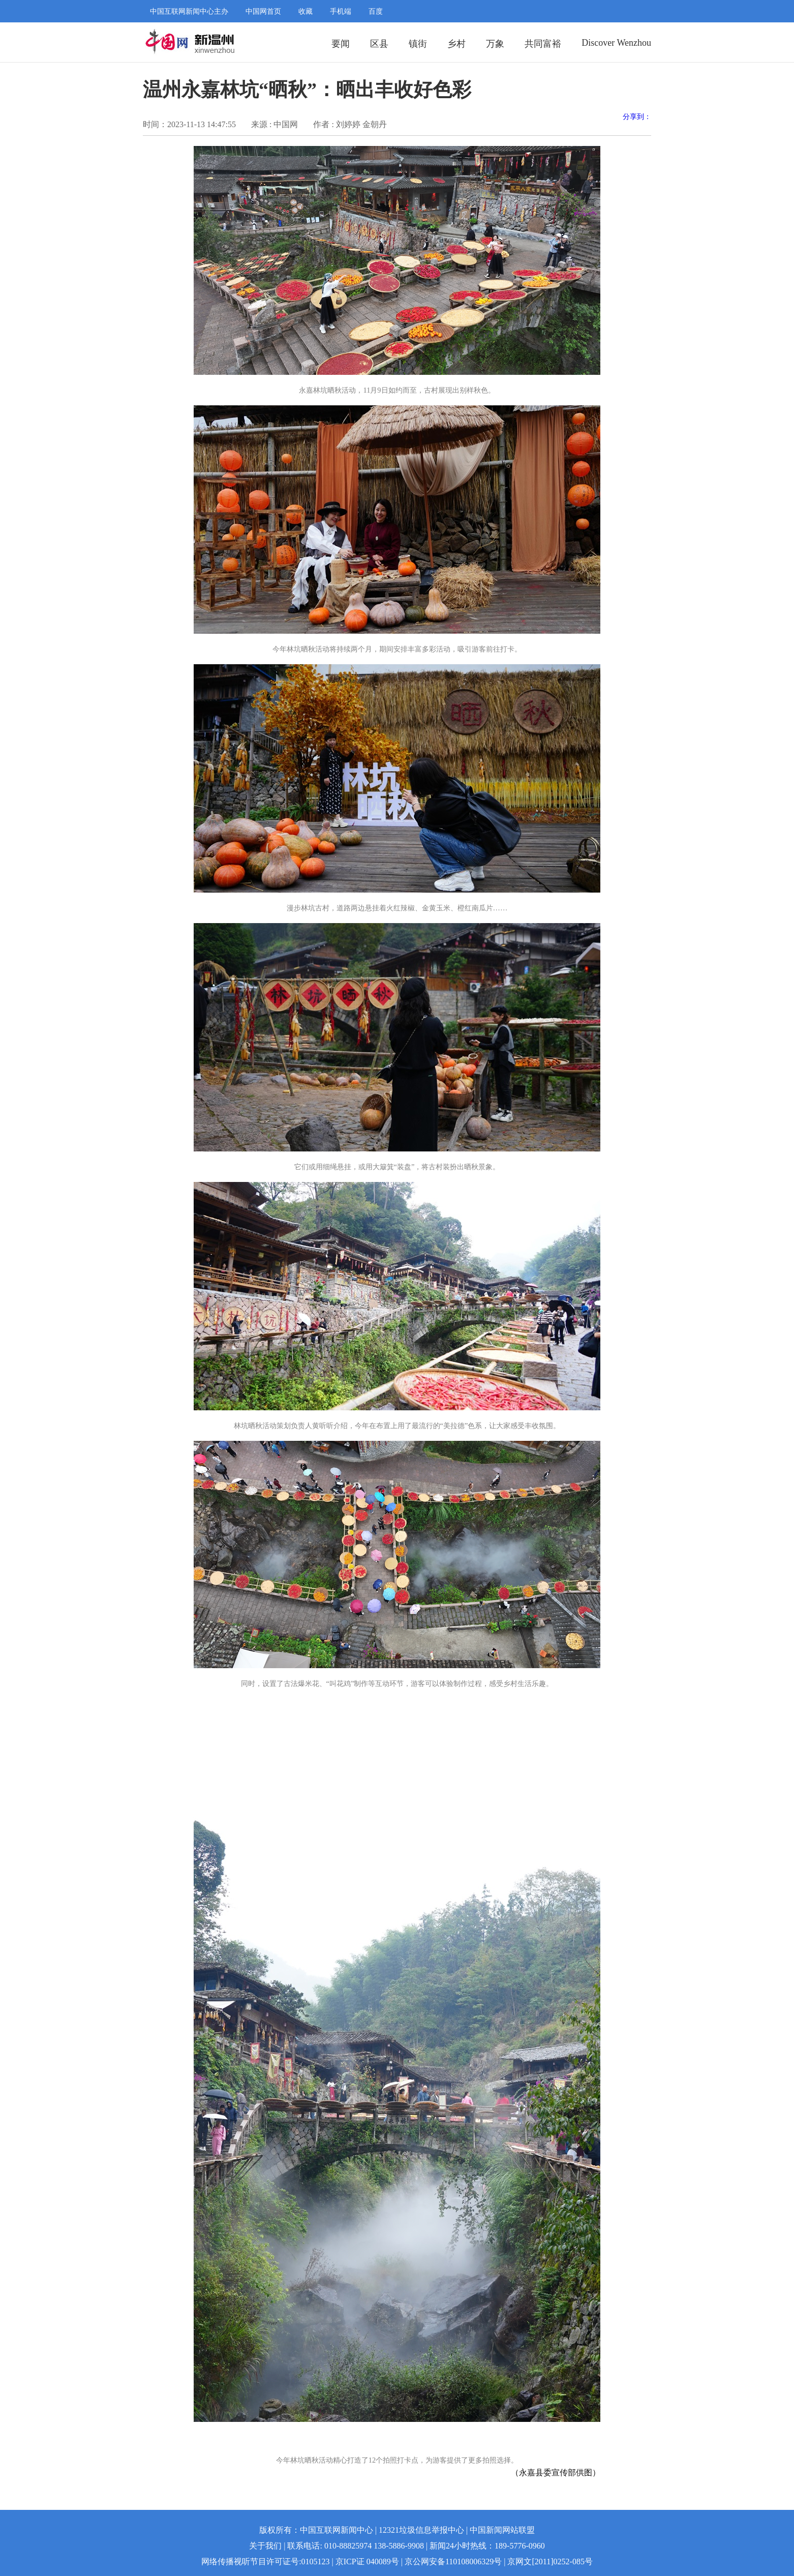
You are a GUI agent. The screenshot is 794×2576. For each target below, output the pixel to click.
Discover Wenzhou (616, 43)
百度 (376, 11)
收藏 (305, 11)
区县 (379, 44)
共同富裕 (543, 44)
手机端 (340, 11)
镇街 (418, 44)
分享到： (637, 117)
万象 (495, 44)
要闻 (340, 44)
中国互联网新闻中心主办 (189, 11)
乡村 (456, 44)
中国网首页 (263, 11)
